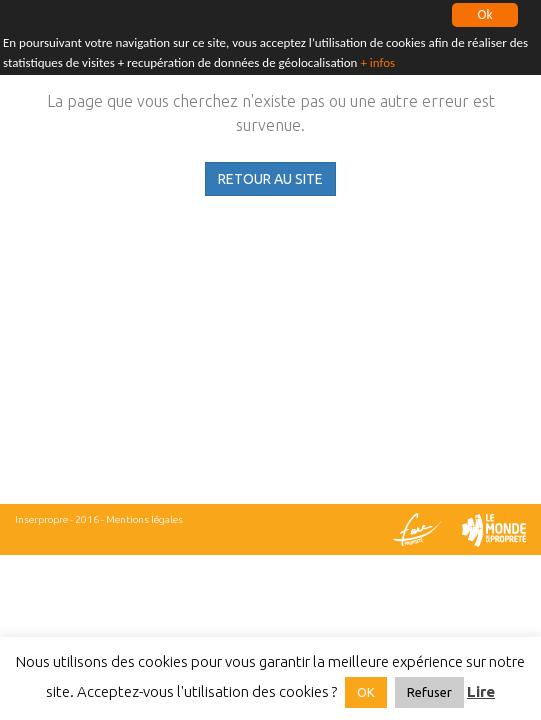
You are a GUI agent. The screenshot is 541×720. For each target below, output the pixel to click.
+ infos (377, 61)
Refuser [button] (429, 692)
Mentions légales (144, 519)
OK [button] (366, 692)
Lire (481, 691)
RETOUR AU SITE (270, 179)
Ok (484, 14)
